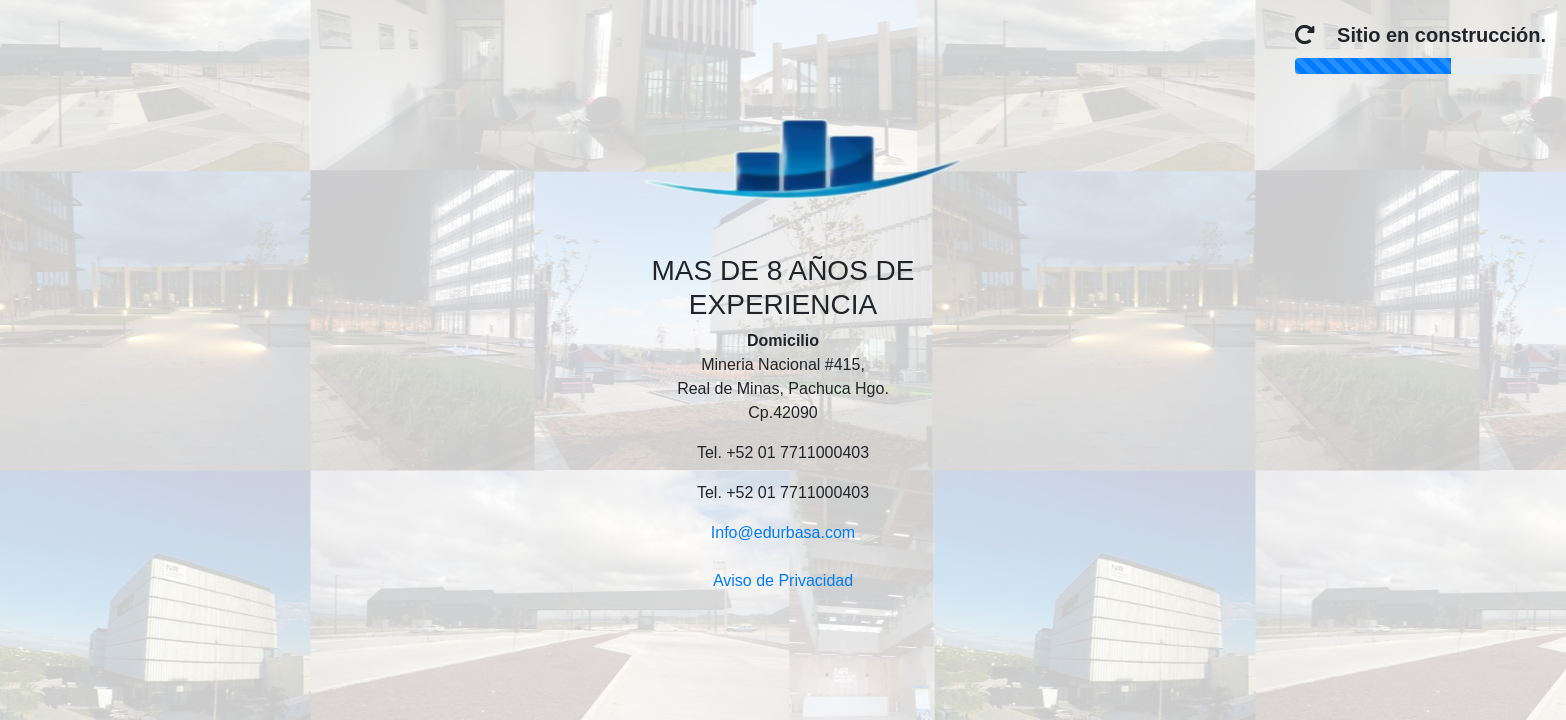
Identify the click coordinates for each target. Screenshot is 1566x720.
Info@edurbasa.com (783, 532)
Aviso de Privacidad (783, 580)
